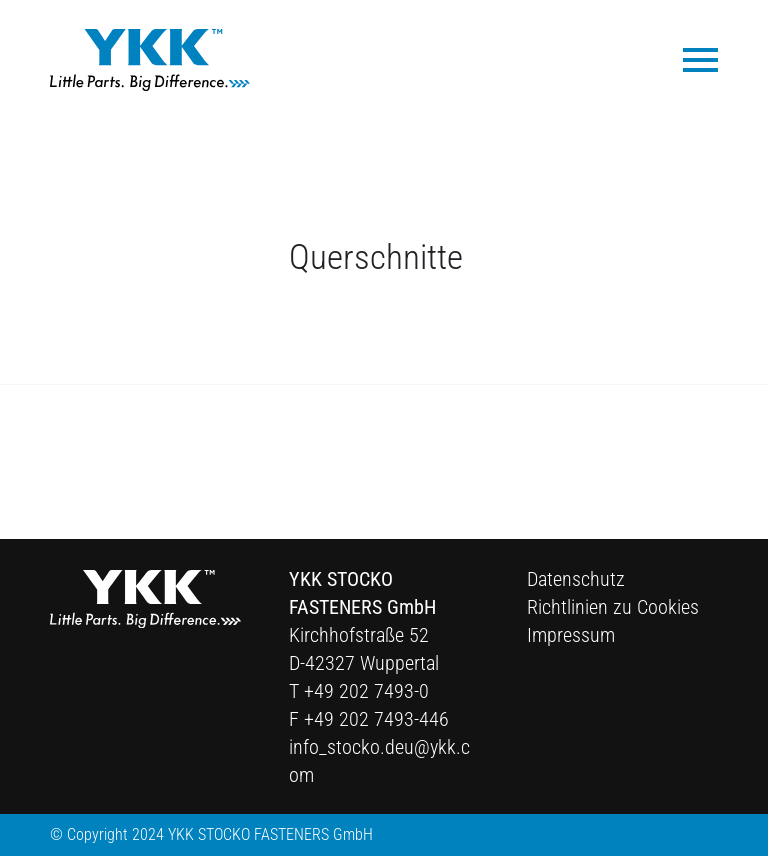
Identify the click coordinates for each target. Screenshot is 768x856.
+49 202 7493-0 (366, 691)
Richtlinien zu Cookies (613, 607)
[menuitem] (690, 58)
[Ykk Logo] (150, 60)
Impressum (571, 635)
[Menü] (690, 58)
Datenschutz (576, 579)
